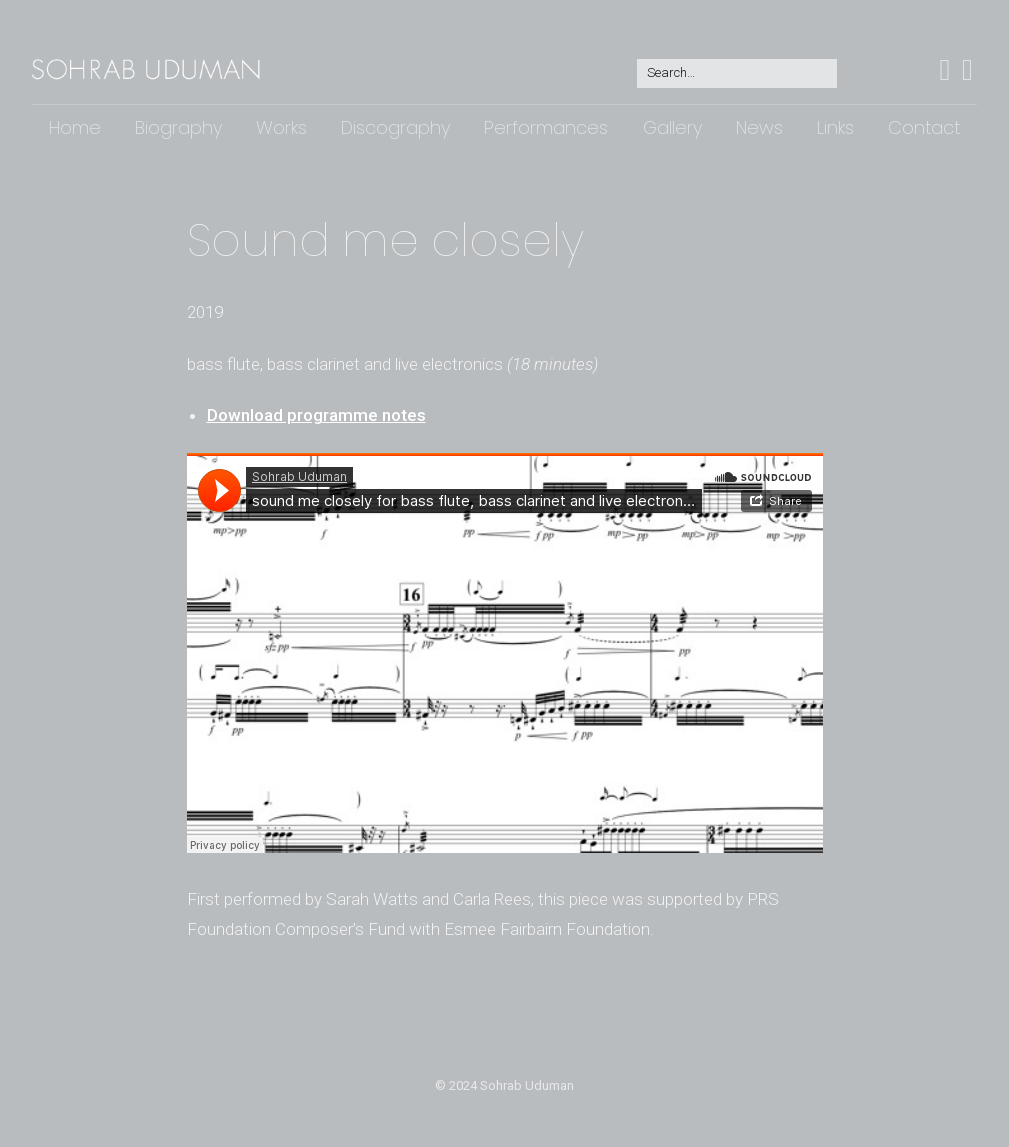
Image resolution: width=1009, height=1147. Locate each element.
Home (75, 127)
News (759, 127)
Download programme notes (316, 415)
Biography (178, 127)
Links (835, 127)
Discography (395, 127)
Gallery (672, 127)
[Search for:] (737, 73)
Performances (546, 127)
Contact (924, 127)
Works (281, 127)
